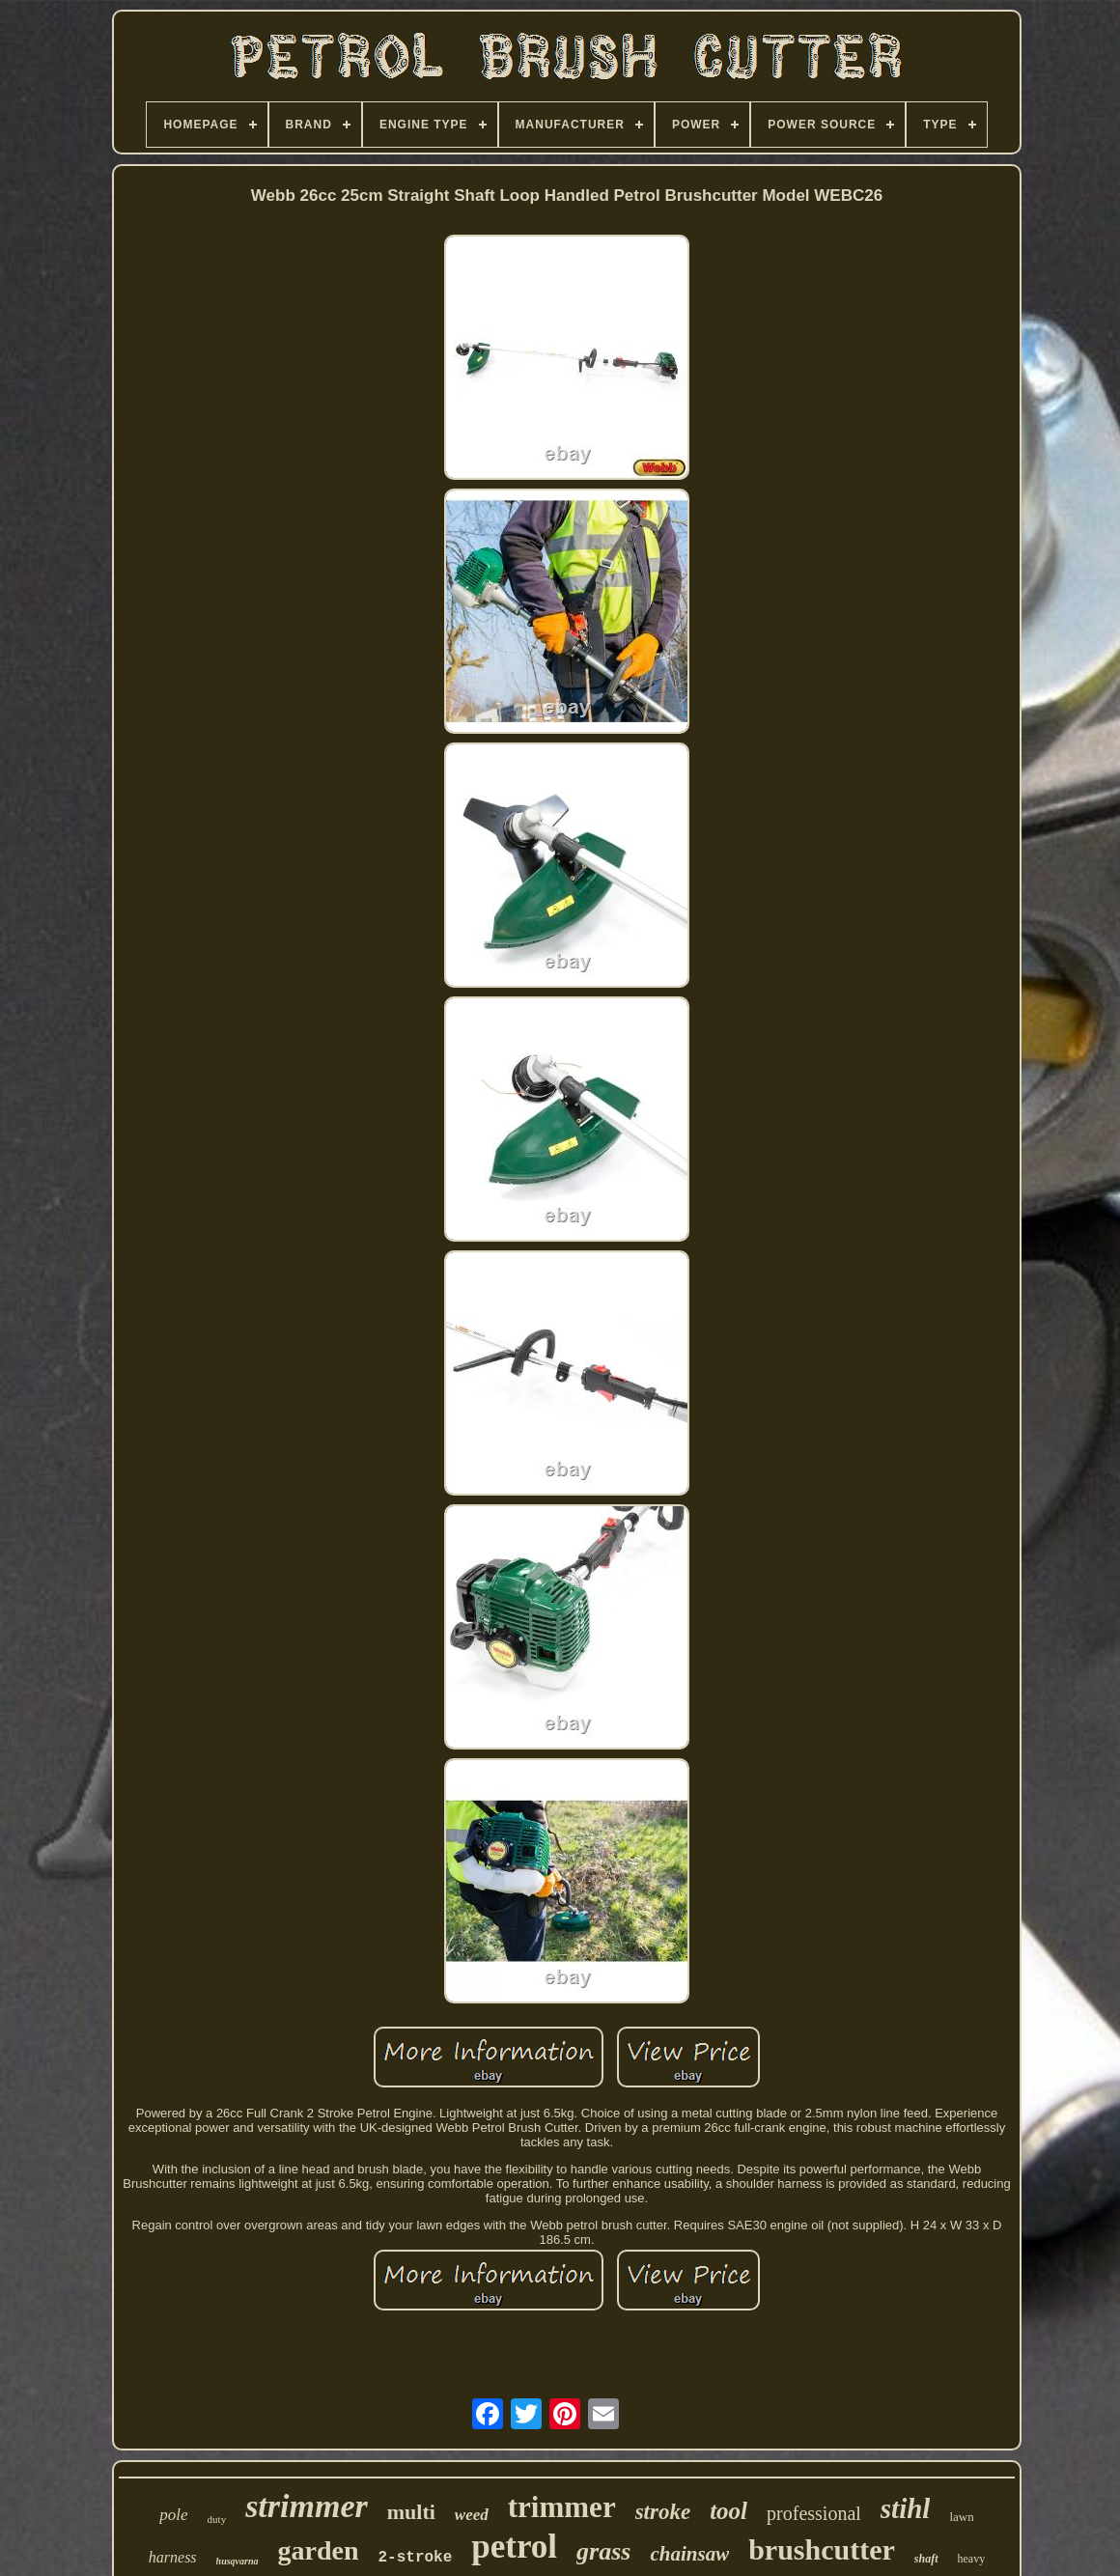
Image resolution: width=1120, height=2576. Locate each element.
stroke (663, 2512)
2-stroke (415, 2557)
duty (217, 2519)
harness (173, 2557)
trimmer (562, 2507)
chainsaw (689, 2553)
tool (728, 2511)
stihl (906, 2508)
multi (411, 2512)
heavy (972, 2558)
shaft (926, 2558)
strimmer (306, 2506)
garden (318, 2550)
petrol (514, 2546)
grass (603, 2551)
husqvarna (237, 2561)
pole (173, 2515)
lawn (961, 2516)
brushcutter (821, 2549)
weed (472, 2515)
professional (814, 2513)
